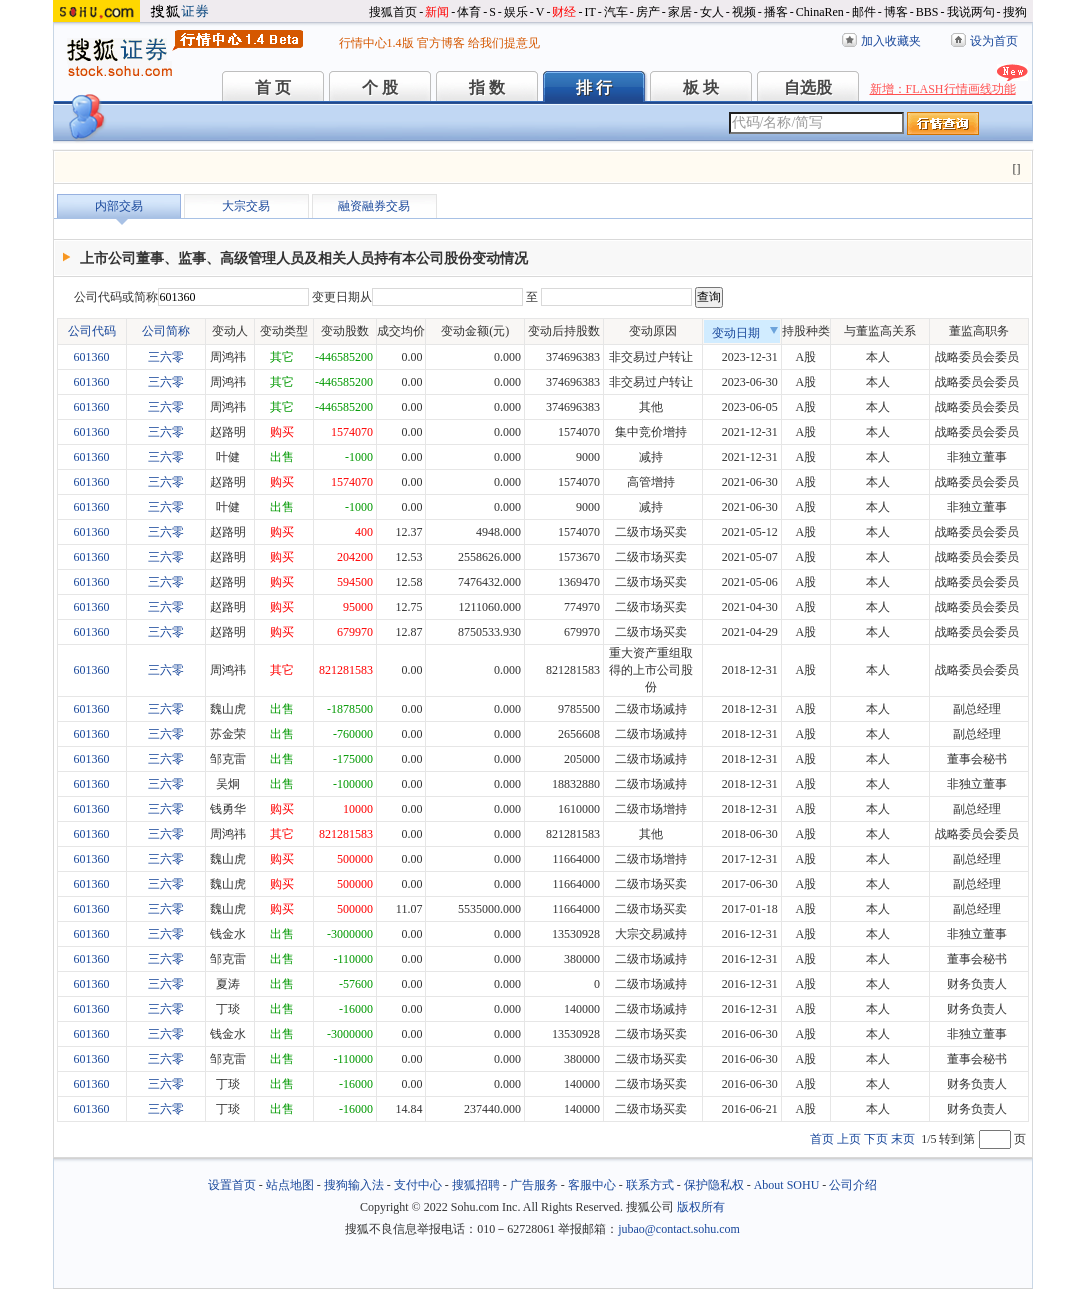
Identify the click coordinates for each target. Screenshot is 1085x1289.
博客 (896, 12)
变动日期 (744, 333)
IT (589, 12)
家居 (680, 12)
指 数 (487, 87)
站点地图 (290, 1185)
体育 (469, 12)
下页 (876, 1139)
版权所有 (701, 1207)
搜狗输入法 (354, 1185)
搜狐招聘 (476, 1185)
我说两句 (971, 12)
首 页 (273, 87)
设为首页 (994, 41)
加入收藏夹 (891, 41)
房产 (648, 12)
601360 (92, 357)
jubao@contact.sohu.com (679, 1229)
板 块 (701, 87)
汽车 (616, 12)
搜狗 (1015, 12)
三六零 (166, 357)
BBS (927, 12)
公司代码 (92, 331)
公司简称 (166, 331)
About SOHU (787, 1185)
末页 (903, 1139)
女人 (712, 12)
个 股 (380, 87)
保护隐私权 (714, 1185)
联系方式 (650, 1185)
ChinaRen (820, 12)
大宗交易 (246, 206)
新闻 (437, 12)
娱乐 (516, 12)
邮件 (864, 12)
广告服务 (534, 1185)
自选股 (808, 87)
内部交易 (119, 206)
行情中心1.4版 (376, 43)
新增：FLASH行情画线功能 (943, 89)
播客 (776, 12)
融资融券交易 (374, 206)
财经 (564, 12)
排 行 (594, 87)
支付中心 (418, 1185)
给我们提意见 (504, 43)
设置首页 (232, 1185)
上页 (849, 1139)
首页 (822, 1139)
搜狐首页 (393, 12)
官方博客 (441, 43)
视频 (744, 12)
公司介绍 (853, 1185)
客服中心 (592, 1185)
